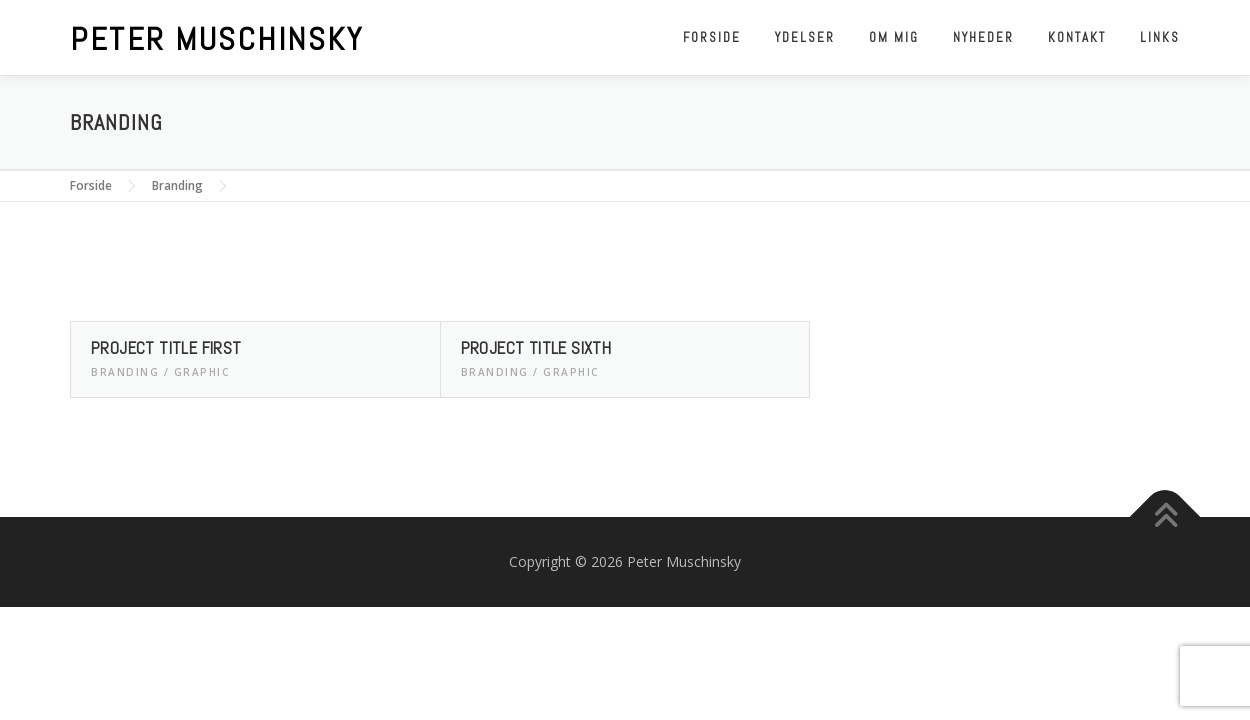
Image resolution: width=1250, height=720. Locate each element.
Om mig (894, 37)
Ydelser (805, 37)
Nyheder (983, 37)
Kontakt (1077, 37)
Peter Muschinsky (216, 39)
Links (1160, 37)
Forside (712, 37)
